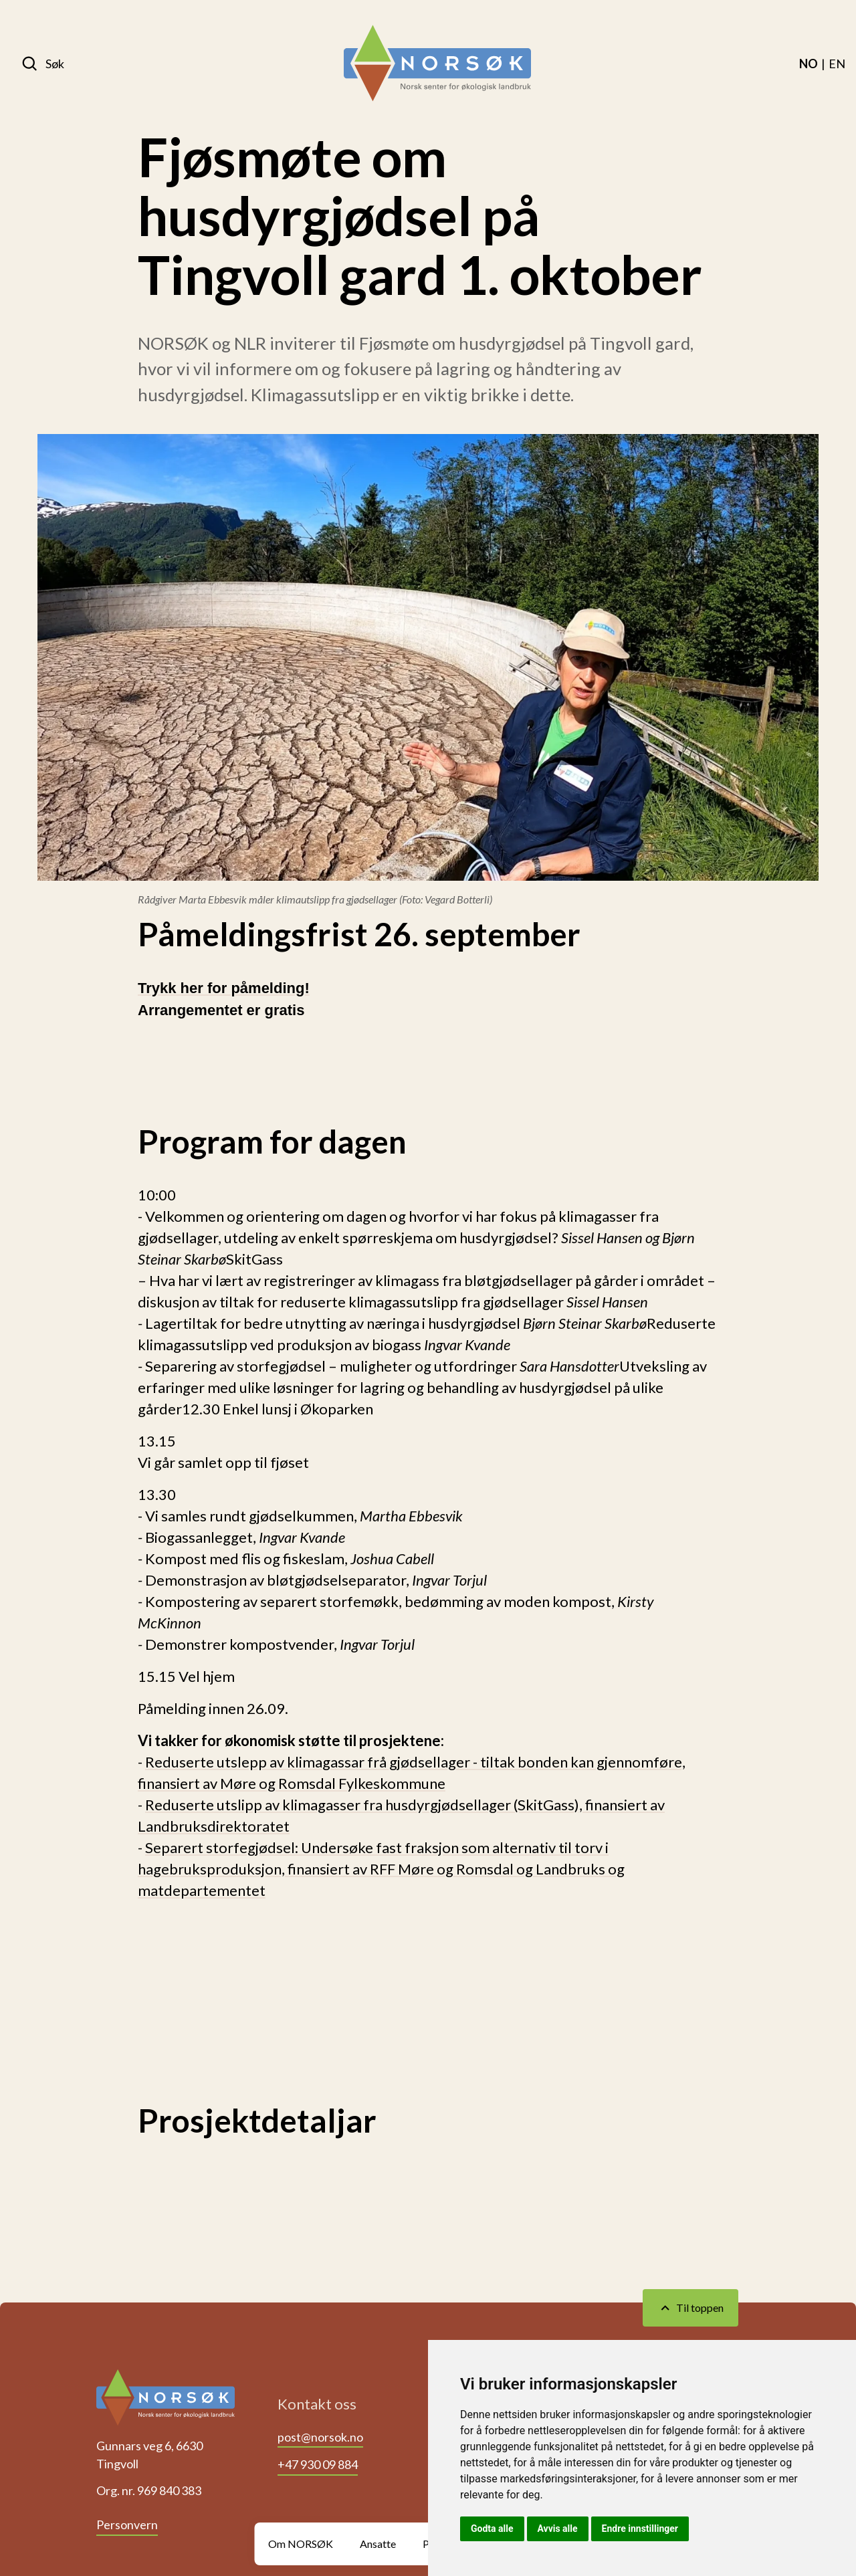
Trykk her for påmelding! (224, 988)
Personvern (127, 2524)
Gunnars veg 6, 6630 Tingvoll (149, 2454)
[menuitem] (808, 63)
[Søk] (43, 63)
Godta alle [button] (492, 2528)
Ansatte (378, 2543)
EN (837, 63)
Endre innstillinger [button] (640, 2528)
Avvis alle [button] (558, 2528)
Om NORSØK (300, 2543)
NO (808, 63)
